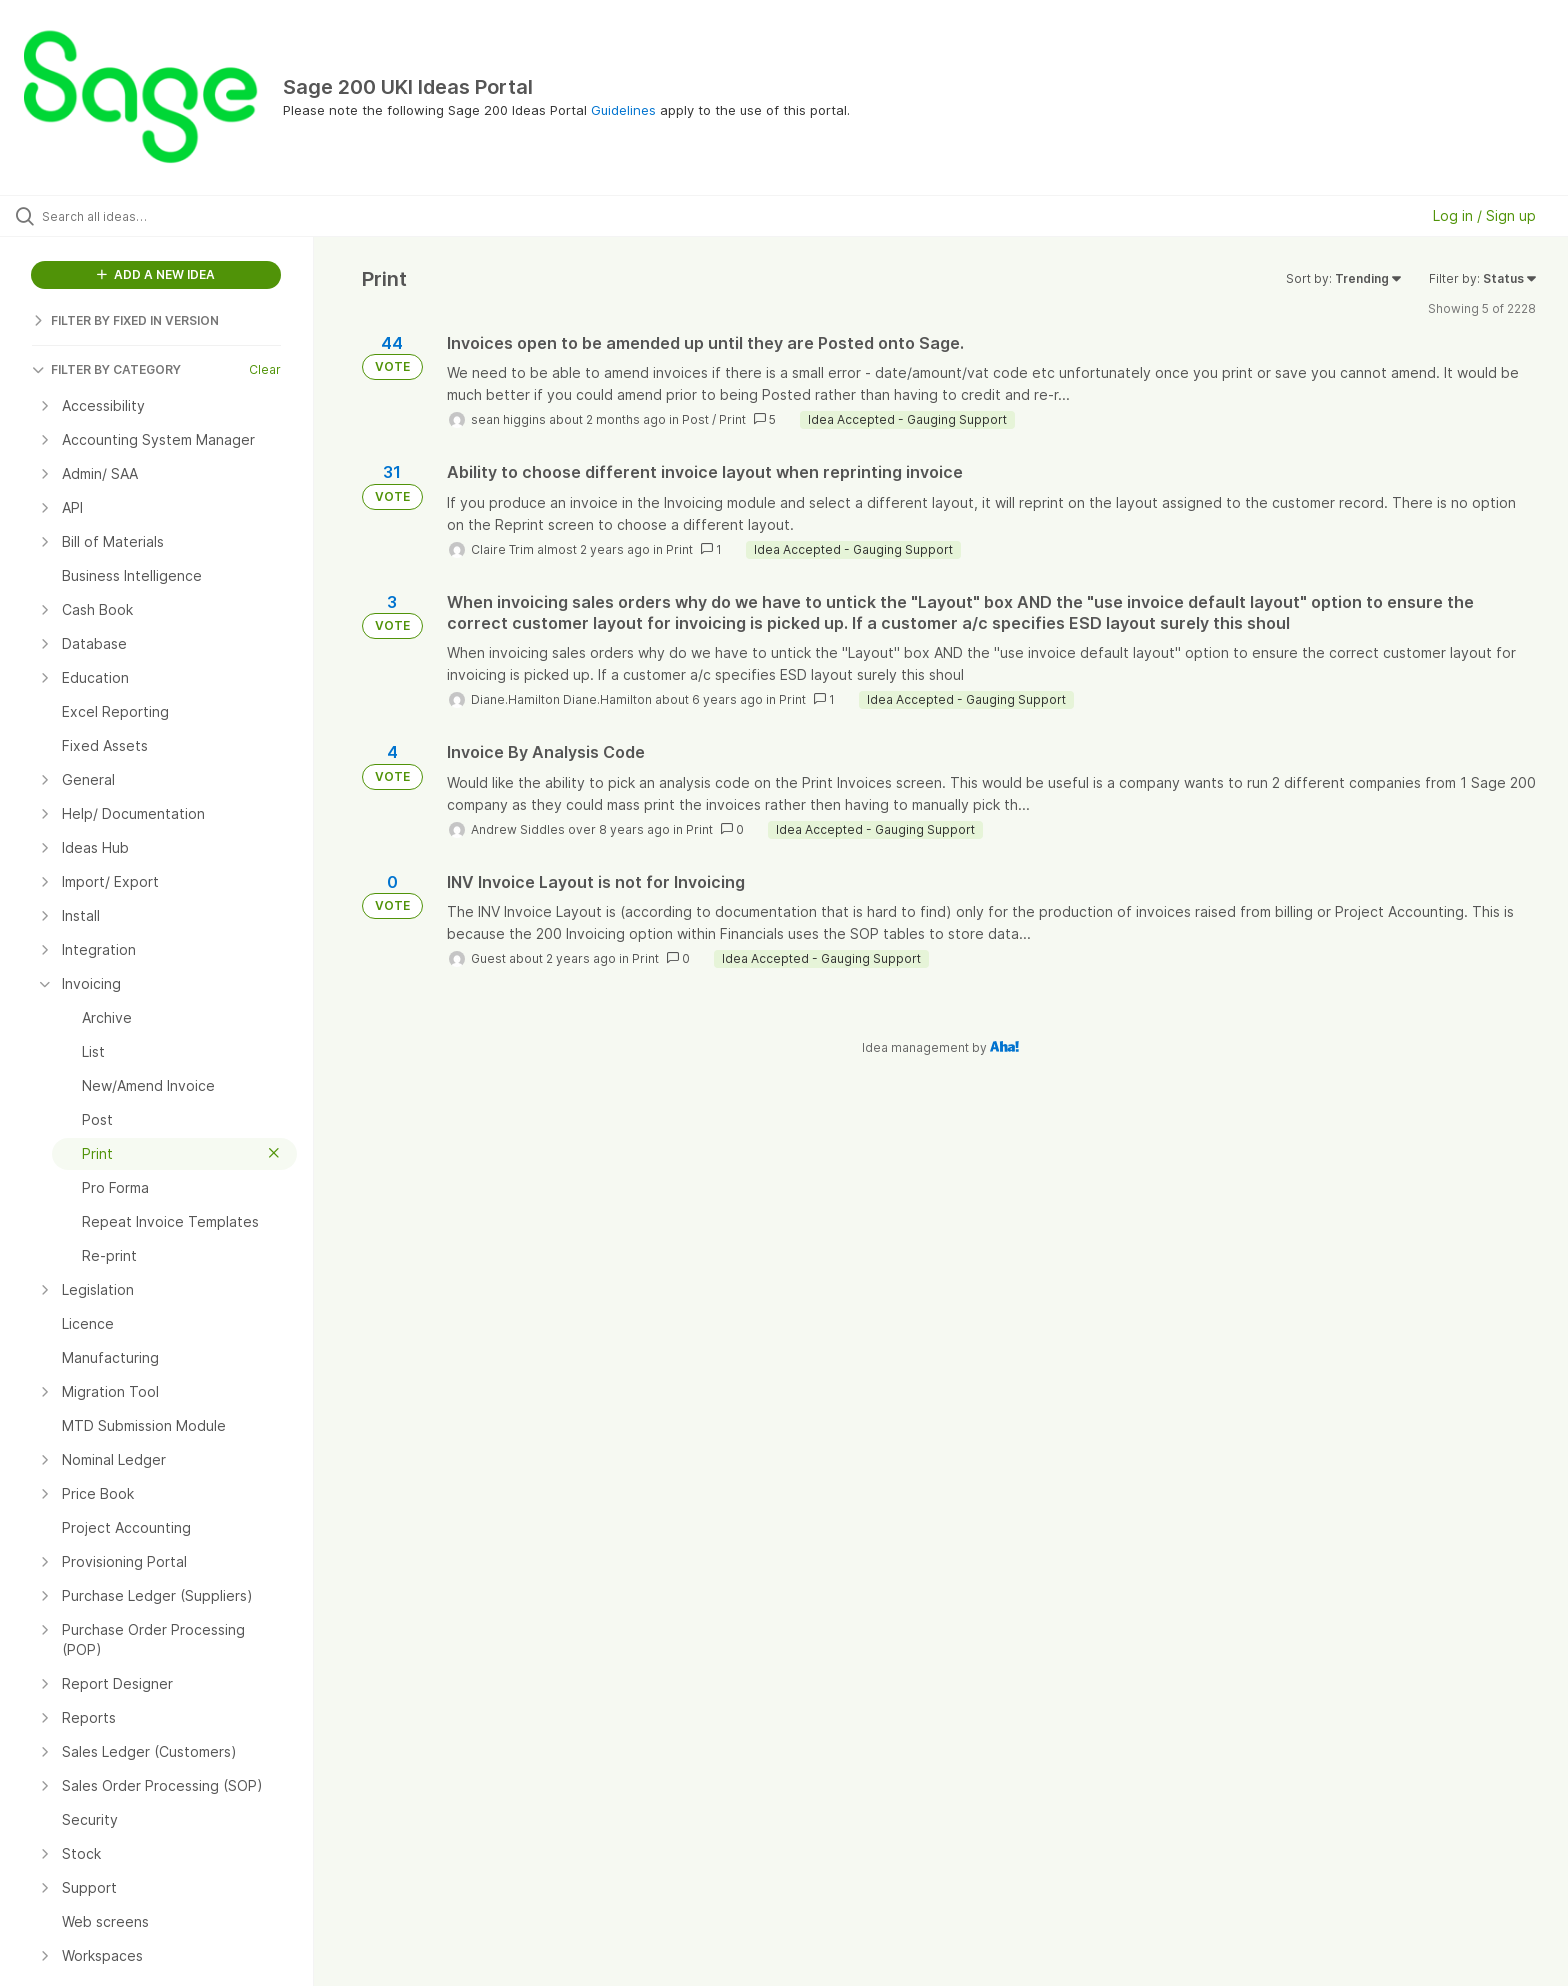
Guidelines (623, 110)
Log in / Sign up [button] (1484, 215)
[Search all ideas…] (182, 216)
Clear (265, 369)
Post (695, 419)
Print (732, 419)
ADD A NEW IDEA (156, 274)
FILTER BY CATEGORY (106, 369)
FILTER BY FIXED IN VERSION (125, 320)
